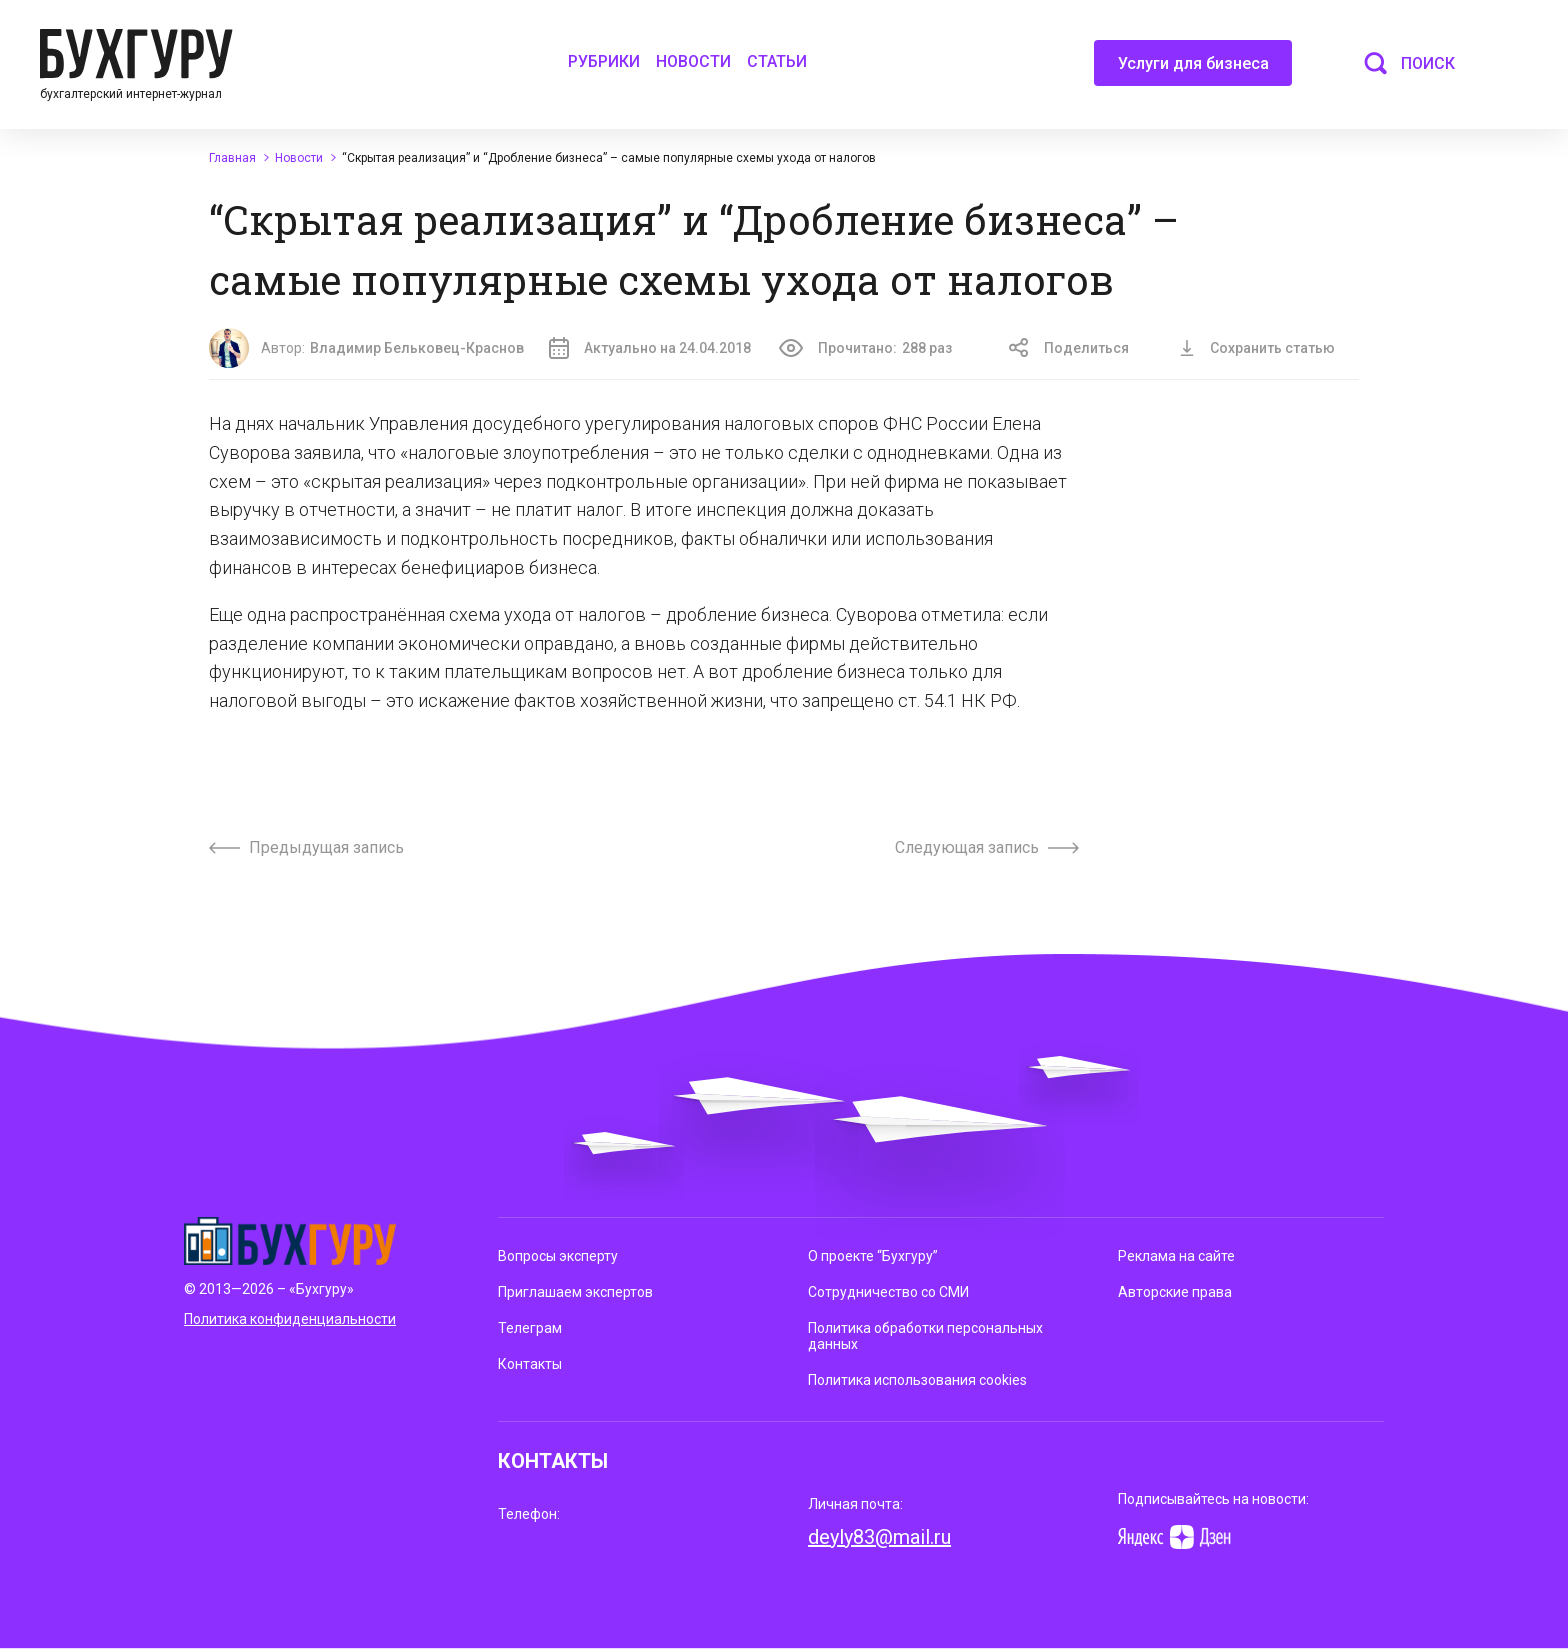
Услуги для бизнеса (1193, 70)
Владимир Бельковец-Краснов (417, 348)
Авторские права (1175, 1292)
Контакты (530, 1364)
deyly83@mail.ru (879, 1537)
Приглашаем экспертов (575, 1292)
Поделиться (1069, 348)
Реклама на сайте (1176, 1256)
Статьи (777, 61)
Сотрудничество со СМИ (888, 1292)
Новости (693, 61)
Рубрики (604, 61)
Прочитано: (865, 348)
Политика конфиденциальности (290, 1319)
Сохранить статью (1257, 348)
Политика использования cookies (917, 1380)
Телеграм (530, 1328)
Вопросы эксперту (558, 1256)
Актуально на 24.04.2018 (650, 348)
